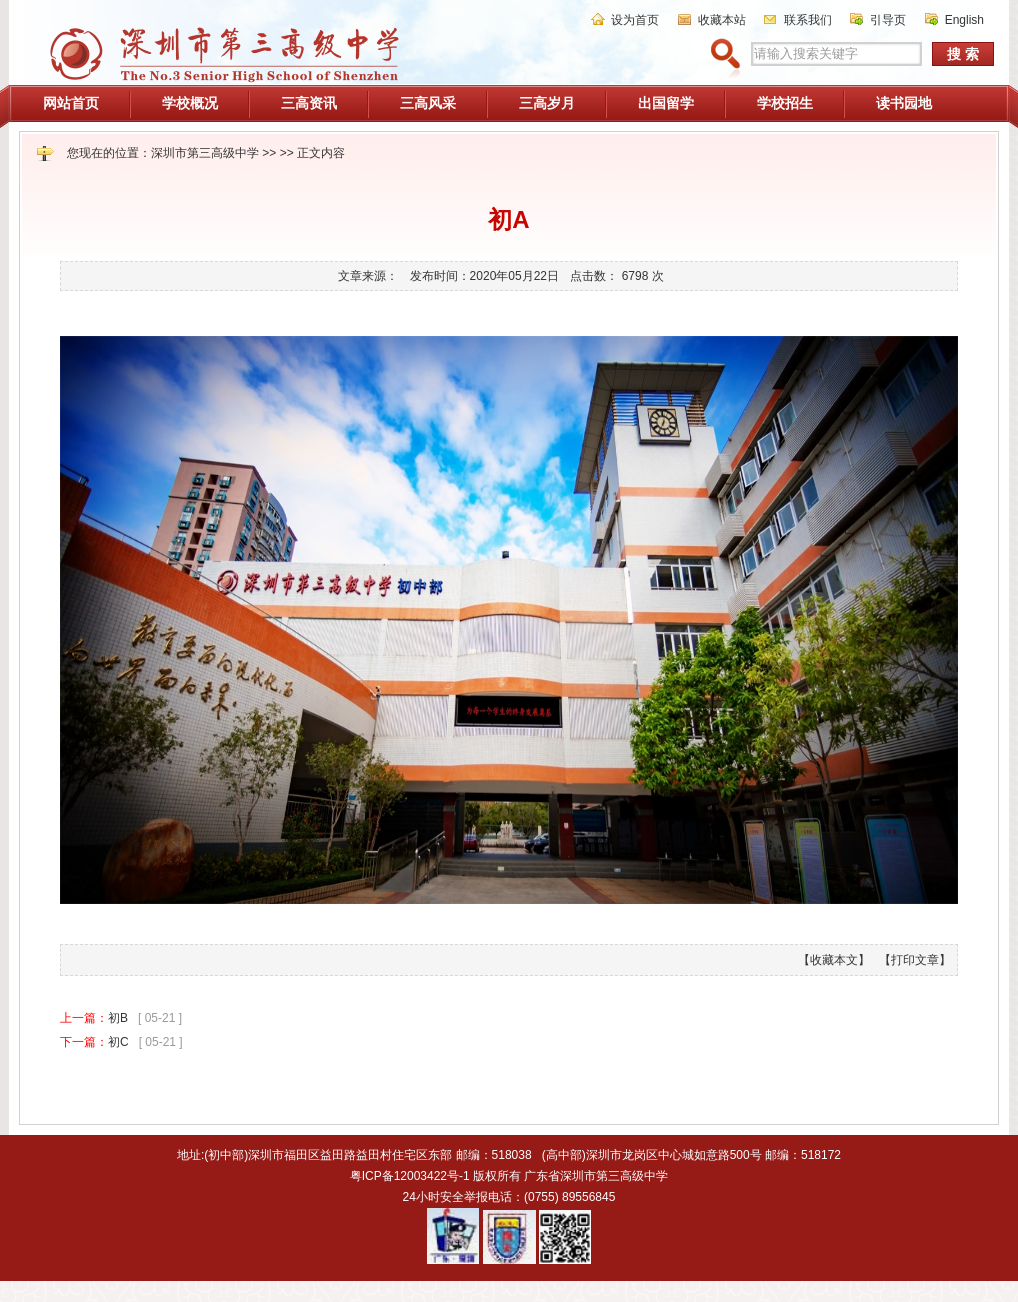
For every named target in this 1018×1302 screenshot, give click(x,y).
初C (118, 1042)
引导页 (888, 20)
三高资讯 (309, 103)
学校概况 (190, 103)
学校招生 (785, 103)
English (964, 20)
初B (118, 1018)
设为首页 (635, 20)
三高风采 (428, 103)
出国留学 (666, 103)
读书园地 (904, 103)
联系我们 (808, 20)
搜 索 (963, 54)
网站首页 (71, 103)
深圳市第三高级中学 (205, 153)
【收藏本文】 (834, 960)
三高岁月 (547, 103)
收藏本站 (722, 20)
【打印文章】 (915, 960)
